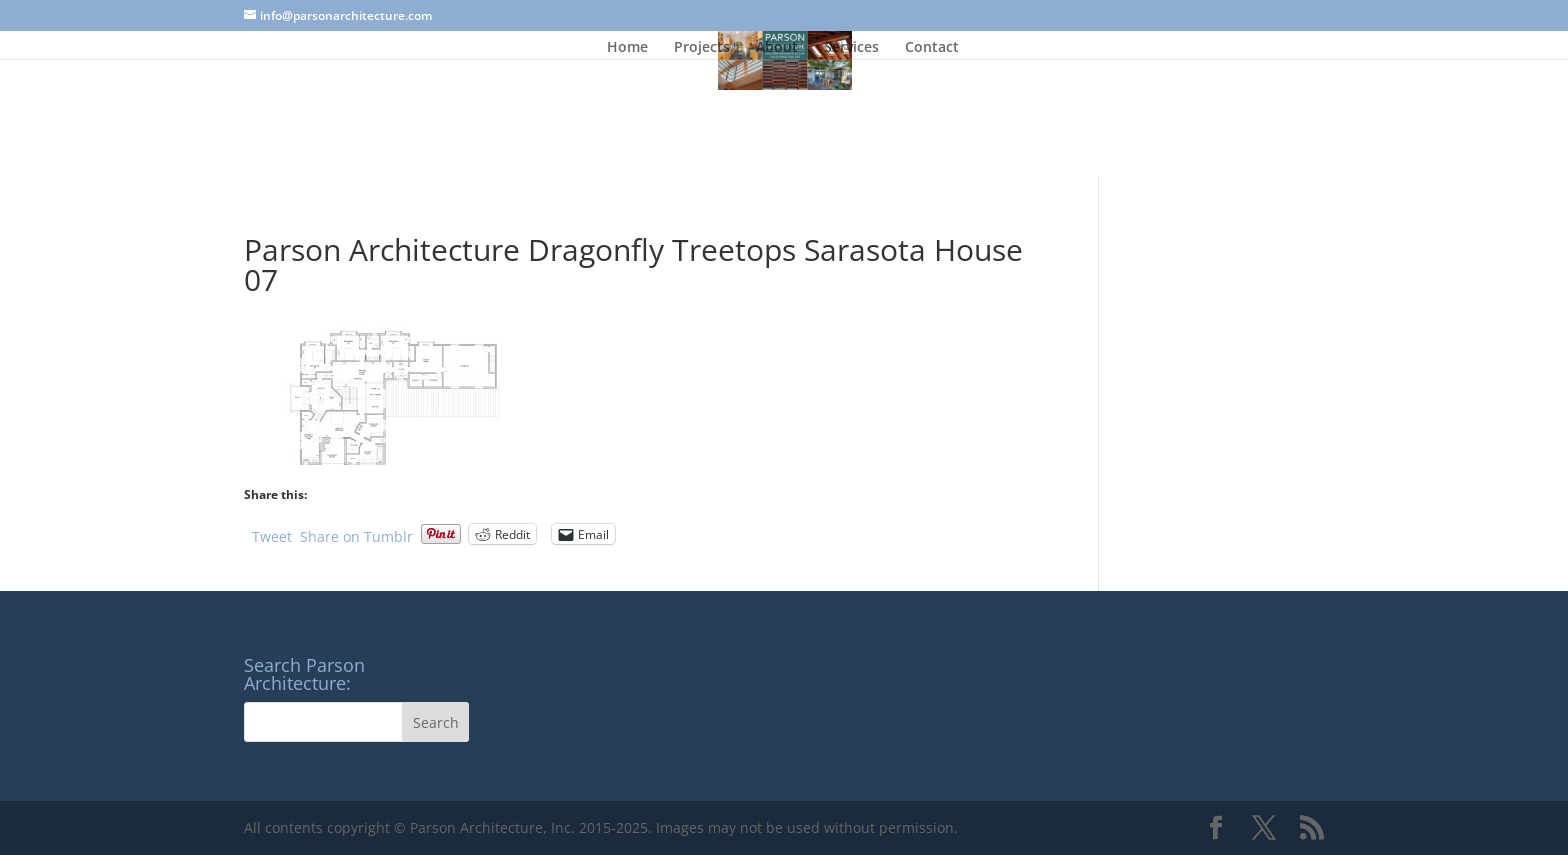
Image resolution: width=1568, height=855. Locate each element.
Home (627, 48)
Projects (702, 48)
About (777, 48)
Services (851, 48)
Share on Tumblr (356, 534)
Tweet (272, 534)
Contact (932, 48)
